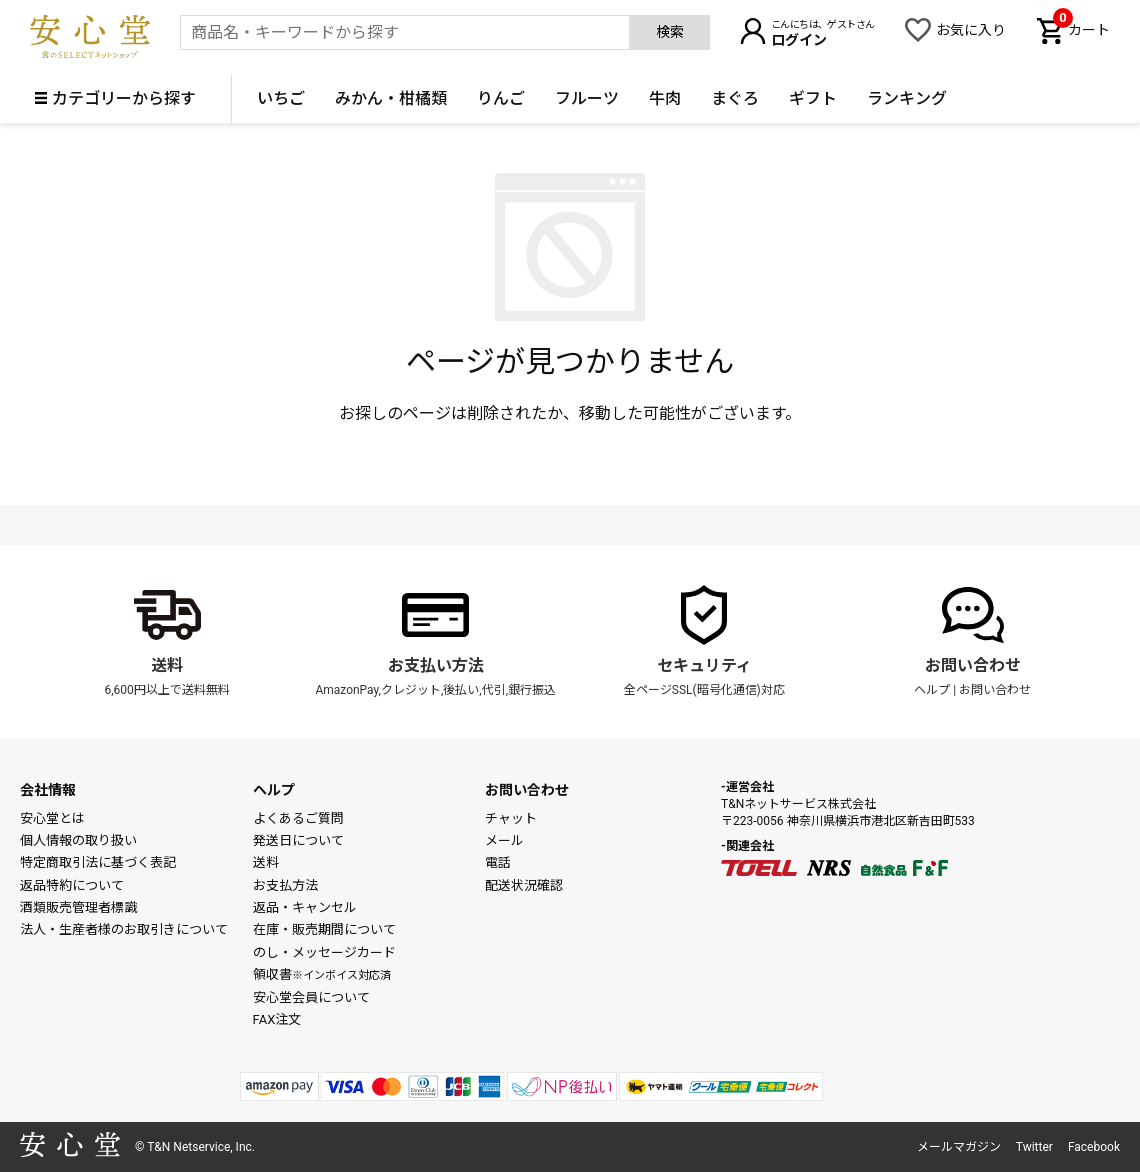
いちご (281, 98)
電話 (498, 862)
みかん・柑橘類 (391, 98)
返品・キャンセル (305, 907)
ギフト (813, 98)
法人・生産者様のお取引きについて (124, 929)
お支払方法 (285, 885)
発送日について (298, 840)
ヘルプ (932, 690)
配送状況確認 (524, 885)
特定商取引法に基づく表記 (98, 862)
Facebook (1094, 1147)
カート (1081, 28)
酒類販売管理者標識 (78, 907)
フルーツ (587, 98)
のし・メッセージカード (324, 952)
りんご (501, 98)
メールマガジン (959, 1147)
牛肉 (665, 98)
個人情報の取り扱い (78, 840)
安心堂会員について (311, 997)
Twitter (1034, 1147)
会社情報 (48, 790)
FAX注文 (277, 1019)
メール (504, 840)
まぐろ (735, 98)
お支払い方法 (436, 665)
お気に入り (971, 30)
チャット (511, 818)
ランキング (907, 98)
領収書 (322, 974)
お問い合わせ (973, 665)
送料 (167, 665)
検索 (670, 32)
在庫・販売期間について (324, 929)
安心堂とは (52, 818)
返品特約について (72, 885)
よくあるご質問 (298, 818)
